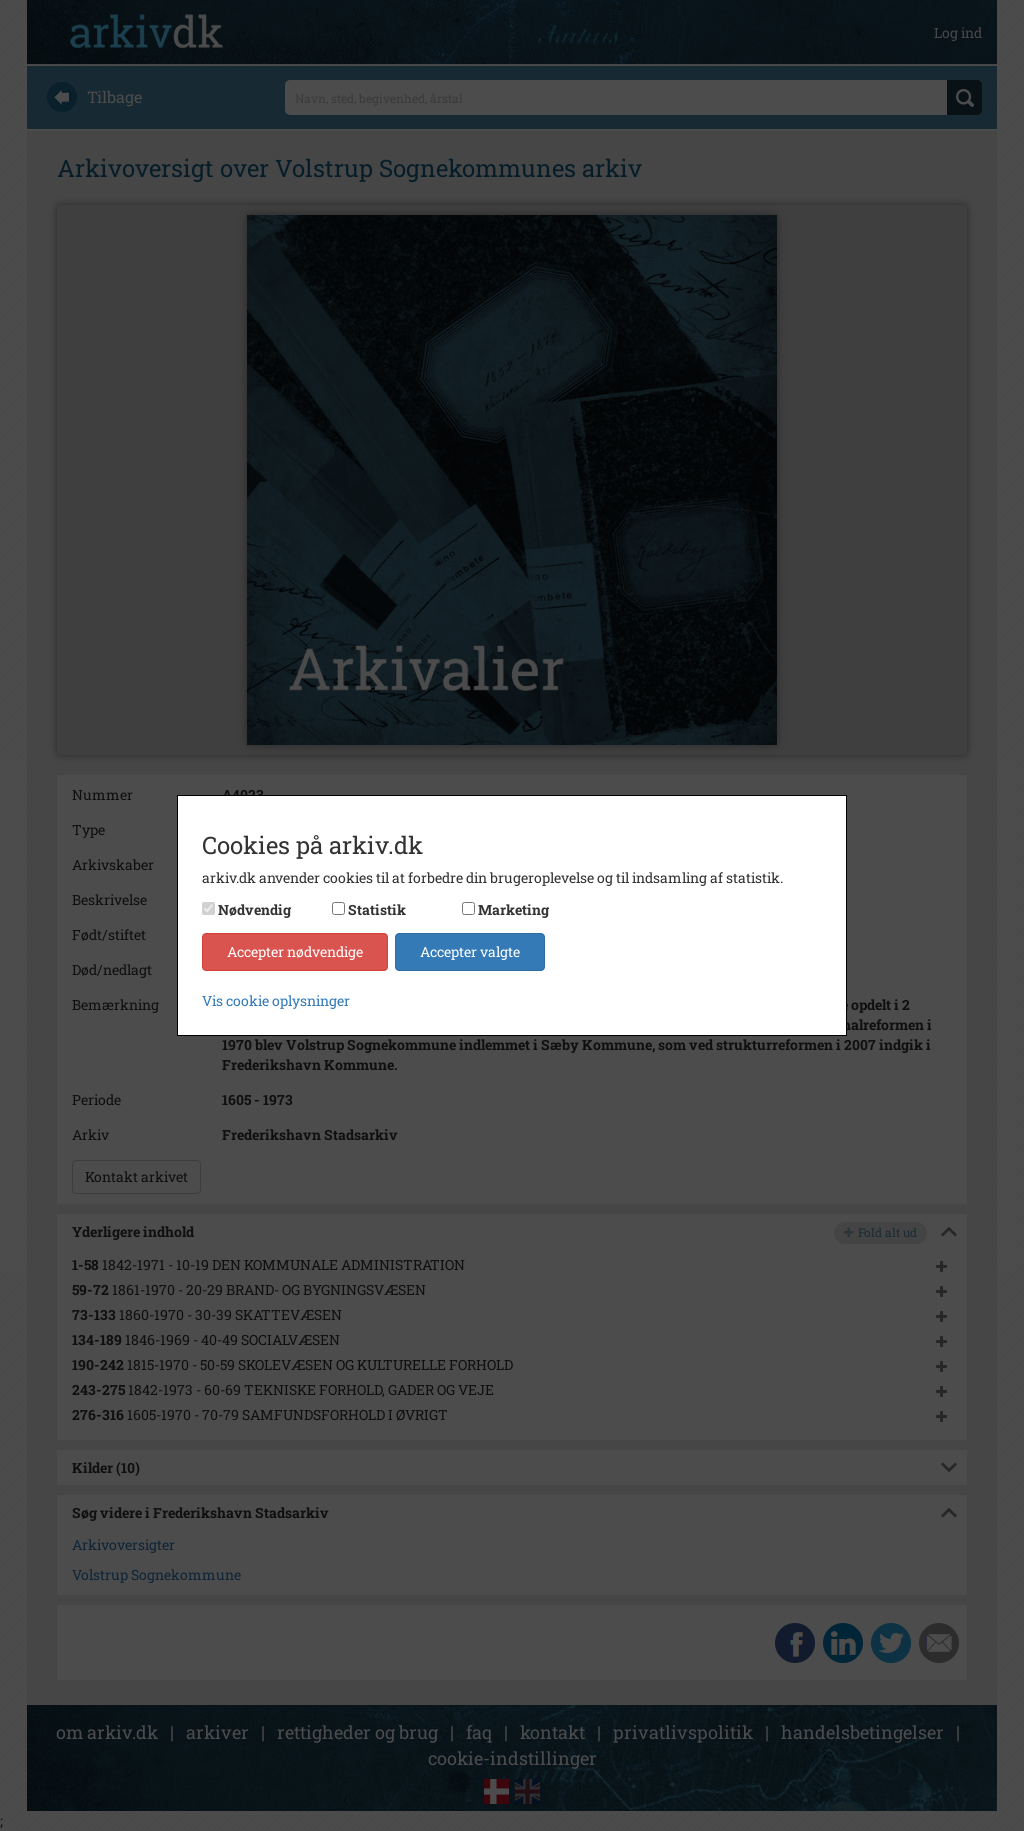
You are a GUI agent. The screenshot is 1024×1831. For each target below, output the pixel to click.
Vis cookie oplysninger (276, 1000)
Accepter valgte (470, 951)
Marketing (513, 909)
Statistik (377, 909)
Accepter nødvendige (295, 951)
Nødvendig (254, 909)
